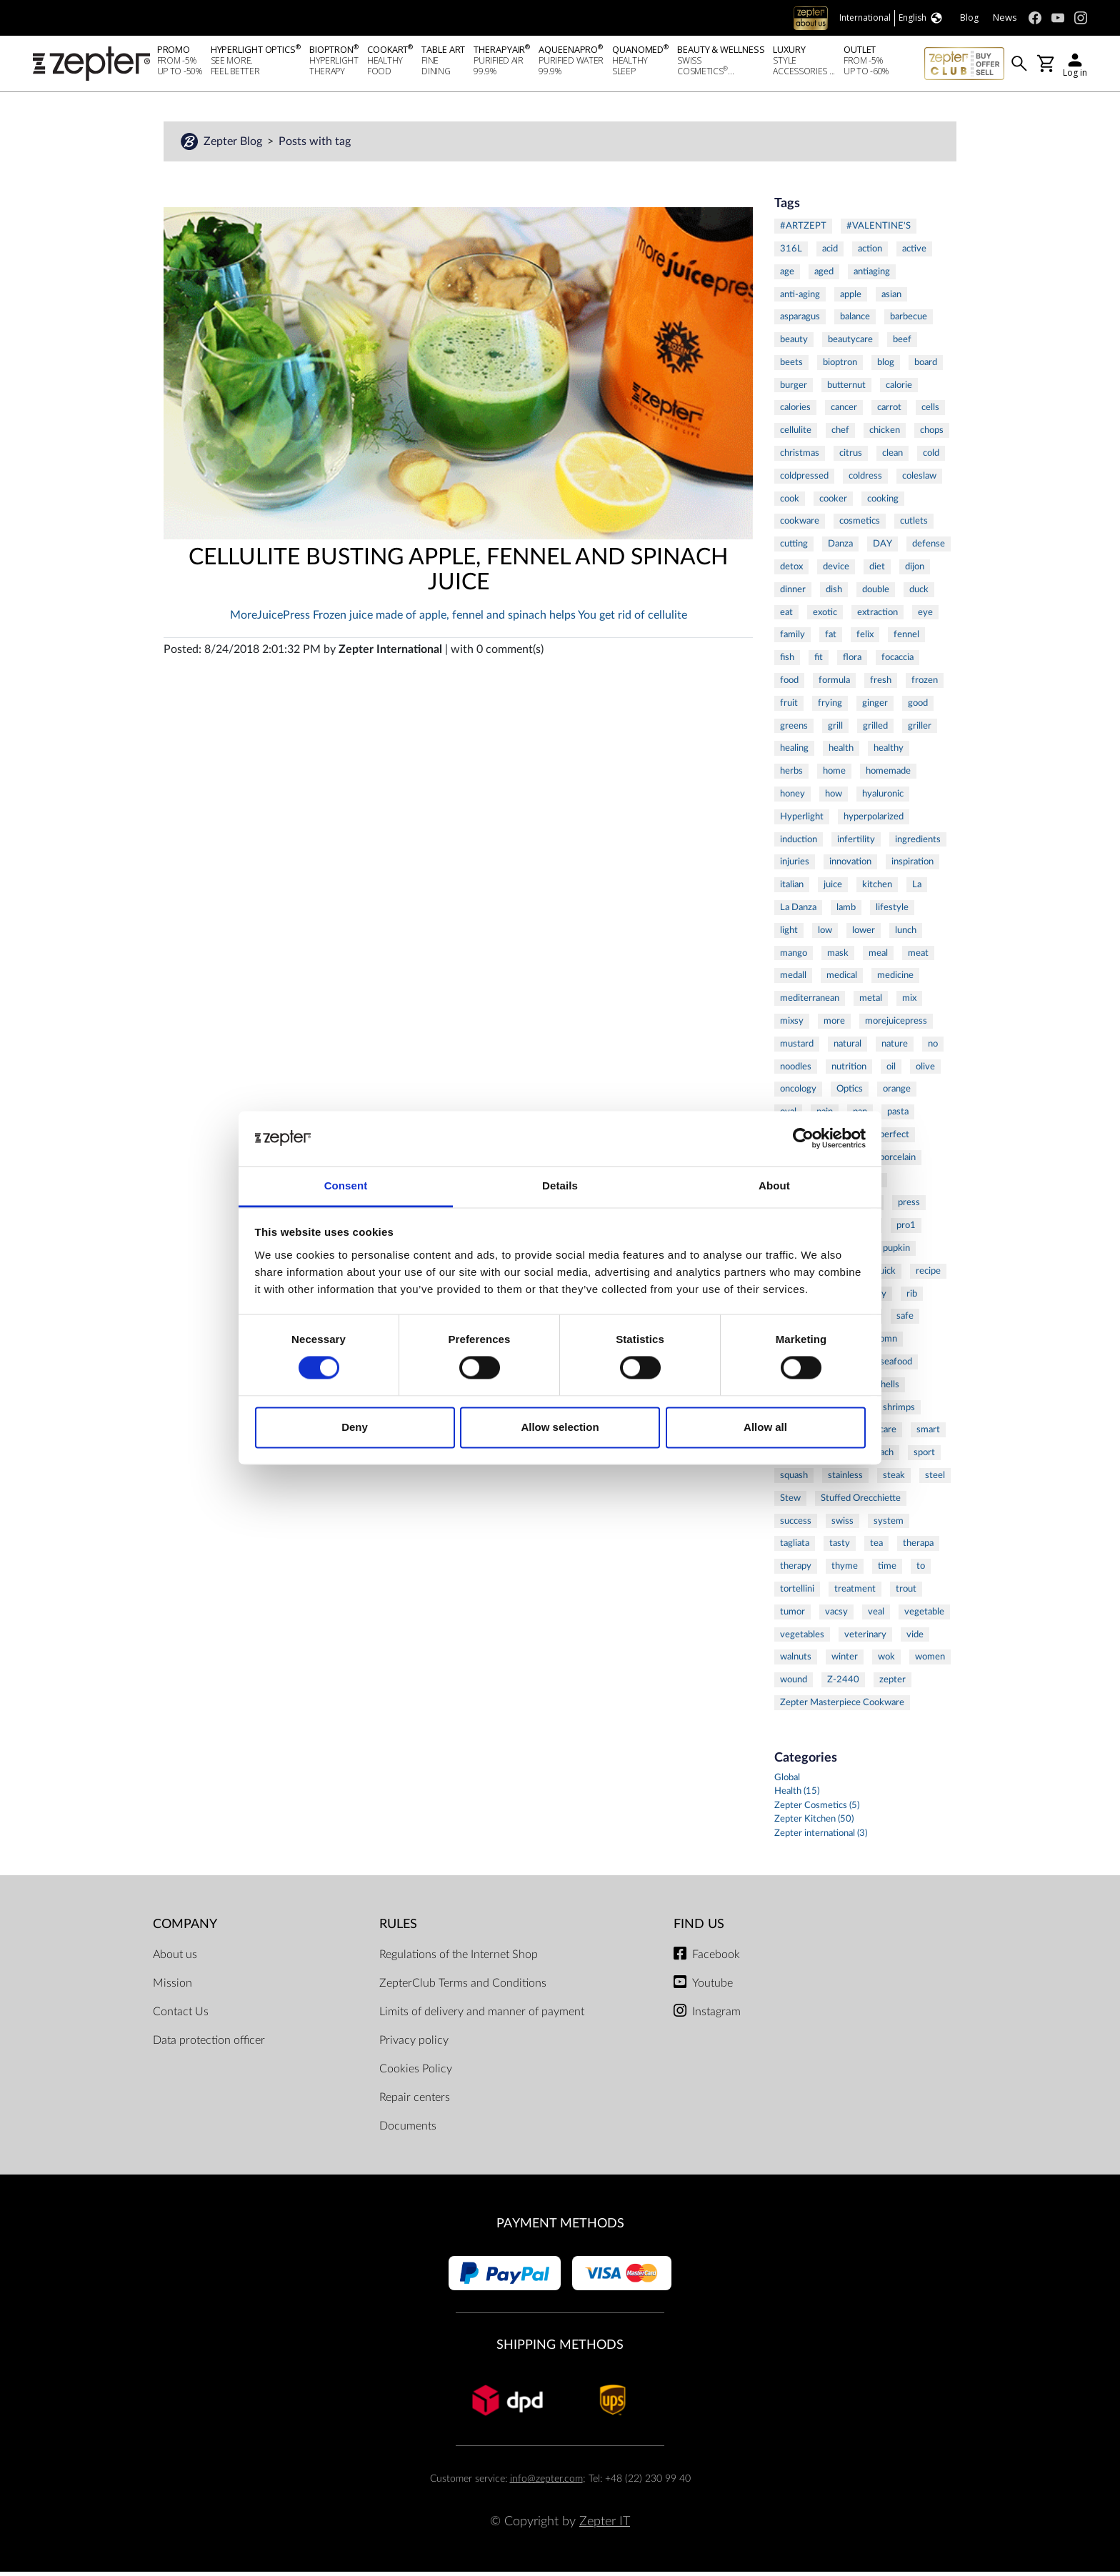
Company (185, 1928)
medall (793, 979)
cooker (833, 503)
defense (928, 548)
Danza (840, 548)
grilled (875, 730)
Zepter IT (604, 2526)
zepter (892, 1683)
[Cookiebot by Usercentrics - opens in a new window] (803, 1138)
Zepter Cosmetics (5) (816, 1809)
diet (877, 570)
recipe (928, 1275)
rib (911, 1298)
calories (795, 411)
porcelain (897, 1161)
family (792, 638)
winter (844, 1661)
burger (793, 389)
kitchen (877, 888)
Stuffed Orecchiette (861, 1502)
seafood (896, 1366)
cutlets (914, 525)
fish (787, 661)
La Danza (798, 911)
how (833, 798)
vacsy (836, 1616)
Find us (699, 1928)
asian (891, 298)
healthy (889, 752)
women (930, 1661)
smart (928, 1433)
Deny (354, 1427)
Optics (849, 1093)
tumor (792, 1616)
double (875, 593)
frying (830, 707)
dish (834, 593)
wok (886, 1661)
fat (830, 638)
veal (876, 1616)
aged (824, 275)
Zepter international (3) (820, 1837)
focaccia (897, 661)
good (918, 707)
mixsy (792, 1025)
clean (892, 457)
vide (915, 1638)
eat (786, 616)
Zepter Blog (234, 145)
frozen (924, 684)
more (834, 1025)
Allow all (765, 1427)
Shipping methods (560, 2349)
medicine (895, 979)
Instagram (716, 2016)
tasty (839, 1547)
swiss (842, 1525)
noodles (795, 1071)
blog (885, 366)
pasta (898, 1116)
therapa (918, 1547)
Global (787, 1782)
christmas (799, 457)
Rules (398, 1928)
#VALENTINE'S (878, 230)
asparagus (800, 320)
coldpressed (804, 480)
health (841, 752)
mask (838, 957)
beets (791, 366)
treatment (855, 1593)
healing (794, 752)
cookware (799, 525)
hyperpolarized (874, 821)
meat (918, 957)
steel (935, 1479)
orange (897, 1093)
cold (931, 457)
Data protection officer (209, 2044)
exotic (825, 616)
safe (905, 1320)
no (933, 1048)
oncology (798, 1093)
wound (793, 1683)
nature (894, 1048)
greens (794, 730)
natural (847, 1048)
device (836, 570)
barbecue (908, 320)
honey (792, 798)
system (889, 1525)
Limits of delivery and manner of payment (481, 2016)
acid (830, 253)
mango (793, 957)
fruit (789, 707)
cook (789, 503)
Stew (790, 1502)
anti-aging (800, 298)
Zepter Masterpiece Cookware (842, 1706)
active (914, 253)
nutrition (848, 1071)
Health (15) (796, 1795)
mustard (797, 1048)
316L (791, 253)
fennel (906, 638)
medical (841, 979)
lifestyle (892, 911)
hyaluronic (883, 798)
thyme (844, 1570)
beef (902, 343)
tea (876, 1547)
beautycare (850, 343)
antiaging (872, 275)
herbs (791, 775)
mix (909, 1002)
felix (865, 638)
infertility (856, 843)
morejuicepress (896, 1025)
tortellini (797, 1593)
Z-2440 (843, 1683)
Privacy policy (414, 2044)
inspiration (912, 866)
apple (850, 298)
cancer (844, 411)
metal (870, 1002)
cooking (883, 503)
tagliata (794, 1547)
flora (852, 661)
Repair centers (414, 2101)
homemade (888, 775)
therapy (795, 1570)
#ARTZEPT (803, 230)
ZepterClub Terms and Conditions (462, 1987)
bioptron (840, 366)
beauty (794, 343)
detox (791, 570)
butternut (846, 389)
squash (794, 1479)
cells (930, 411)
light (789, 934)
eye (925, 616)
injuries (794, 866)
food (789, 684)
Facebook (716, 1959)
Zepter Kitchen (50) (814, 1823)
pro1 (906, 1229)
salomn (883, 1343)
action (870, 253)
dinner (793, 593)
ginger (875, 707)
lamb (846, 911)
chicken (884, 434)
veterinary (865, 1638)
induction (798, 843)
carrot (889, 411)
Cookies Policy (415, 2073)
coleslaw (919, 480)
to (920, 1570)
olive (925, 1071)
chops (932, 434)
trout (906, 1593)
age (787, 275)
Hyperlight (802, 821)
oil (891, 1071)
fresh (880, 684)
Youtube (712, 1987)
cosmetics (859, 525)
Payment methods (560, 2228)
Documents (407, 2130)
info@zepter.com (546, 2482)
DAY (882, 548)
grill (835, 730)
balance (855, 320)
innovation (850, 866)
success (795, 1525)
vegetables (802, 1638)
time (887, 1570)
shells (887, 1388)
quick (885, 1275)
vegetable (924, 1616)
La (916, 888)
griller (919, 730)
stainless (845, 1479)
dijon (914, 570)
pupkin (896, 1252)
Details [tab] (560, 1185)
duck (919, 593)
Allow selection (560, 1427)
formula (834, 684)
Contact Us (181, 2016)
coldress (865, 480)
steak (894, 1479)
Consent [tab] (346, 1185)
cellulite (795, 434)
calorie (899, 389)
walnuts (795, 1661)
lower (863, 934)
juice (833, 888)
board (925, 366)
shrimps (899, 1411)
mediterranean (809, 1002)
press (909, 1206)
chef (840, 434)
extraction (877, 616)
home (834, 775)
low (825, 934)
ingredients (918, 843)
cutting (794, 548)
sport (924, 1456)
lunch (905, 934)
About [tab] (774, 1185)
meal (878, 957)
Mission (172, 1987)
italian (792, 888)
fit (818, 661)
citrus (850, 457)
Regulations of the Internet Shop (458, 1959)
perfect (894, 1138)
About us (175, 1959)
